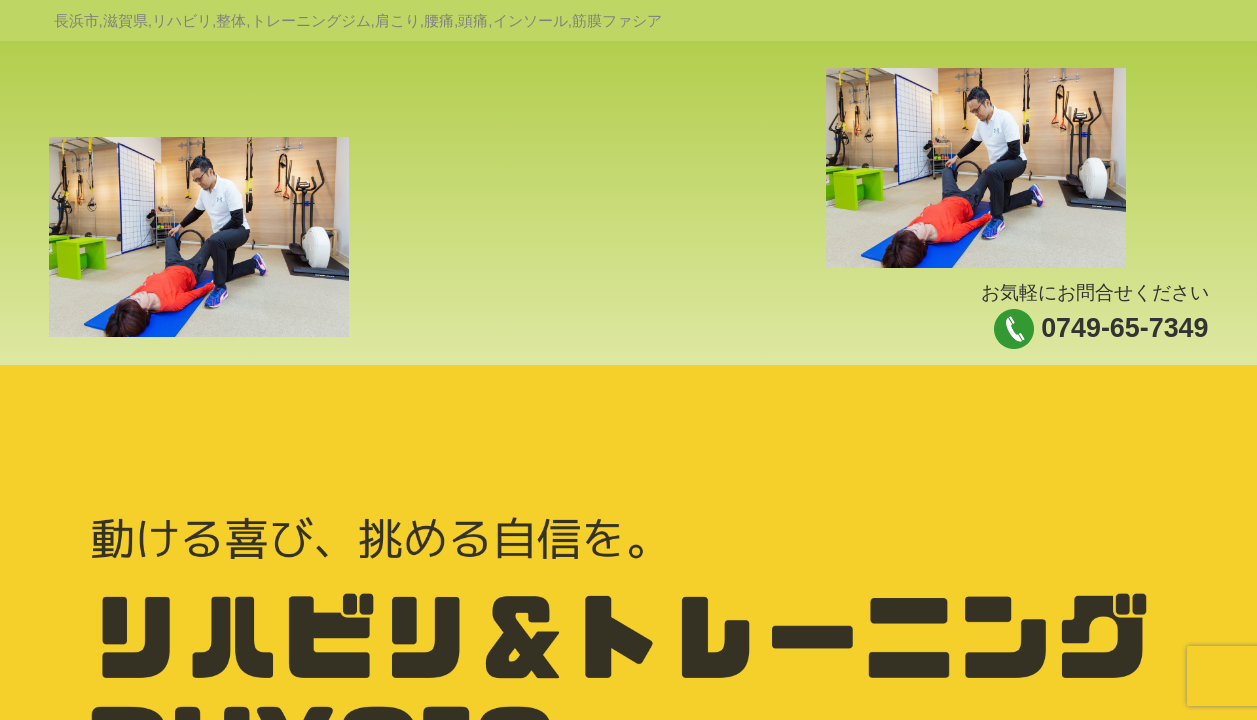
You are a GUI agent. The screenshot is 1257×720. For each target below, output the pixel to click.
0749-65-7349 (1124, 328)
